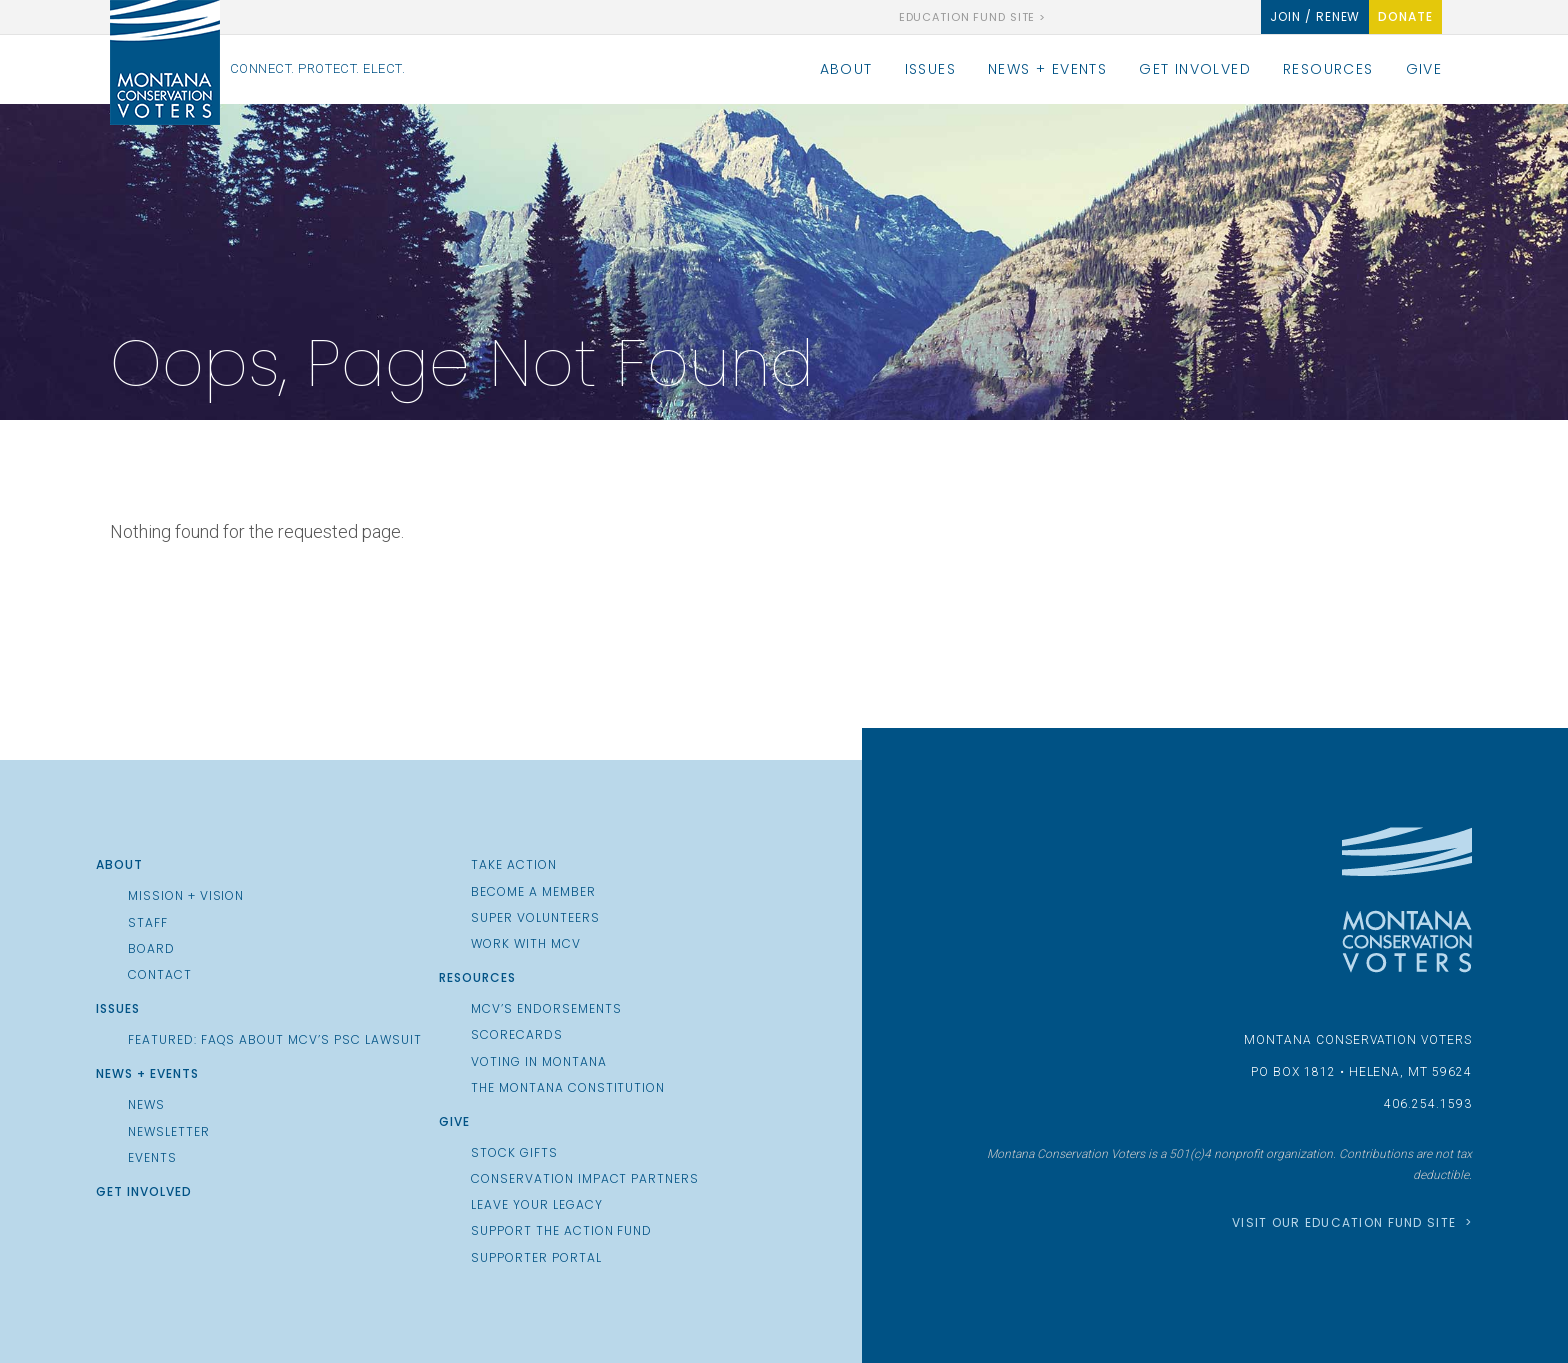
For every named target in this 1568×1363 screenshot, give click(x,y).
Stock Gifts (514, 1153)
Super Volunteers (535, 918)
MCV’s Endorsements (546, 1009)
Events (152, 1158)
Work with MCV (525, 944)
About (846, 69)
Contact (160, 975)
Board (151, 949)
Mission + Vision (186, 896)
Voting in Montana (538, 1062)
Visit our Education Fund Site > (1352, 1223)
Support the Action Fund (561, 1231)
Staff (148, 923)
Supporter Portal (536, 1258)
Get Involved (1195, 69)
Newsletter (169, 1132)
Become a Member (533, 892)
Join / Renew (1315, 16)
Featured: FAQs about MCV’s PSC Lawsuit (274, 1040)
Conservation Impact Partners (585, 1179)
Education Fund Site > (972, 17)
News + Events (1047, 69)
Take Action (514, 865)
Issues (930, 69)
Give (1424, 69)
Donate (1405, 16)
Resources (1328, 69)
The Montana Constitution (568, 1088)
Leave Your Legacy (536, 1205)
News (146, 1105)
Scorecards (517, 1035)
